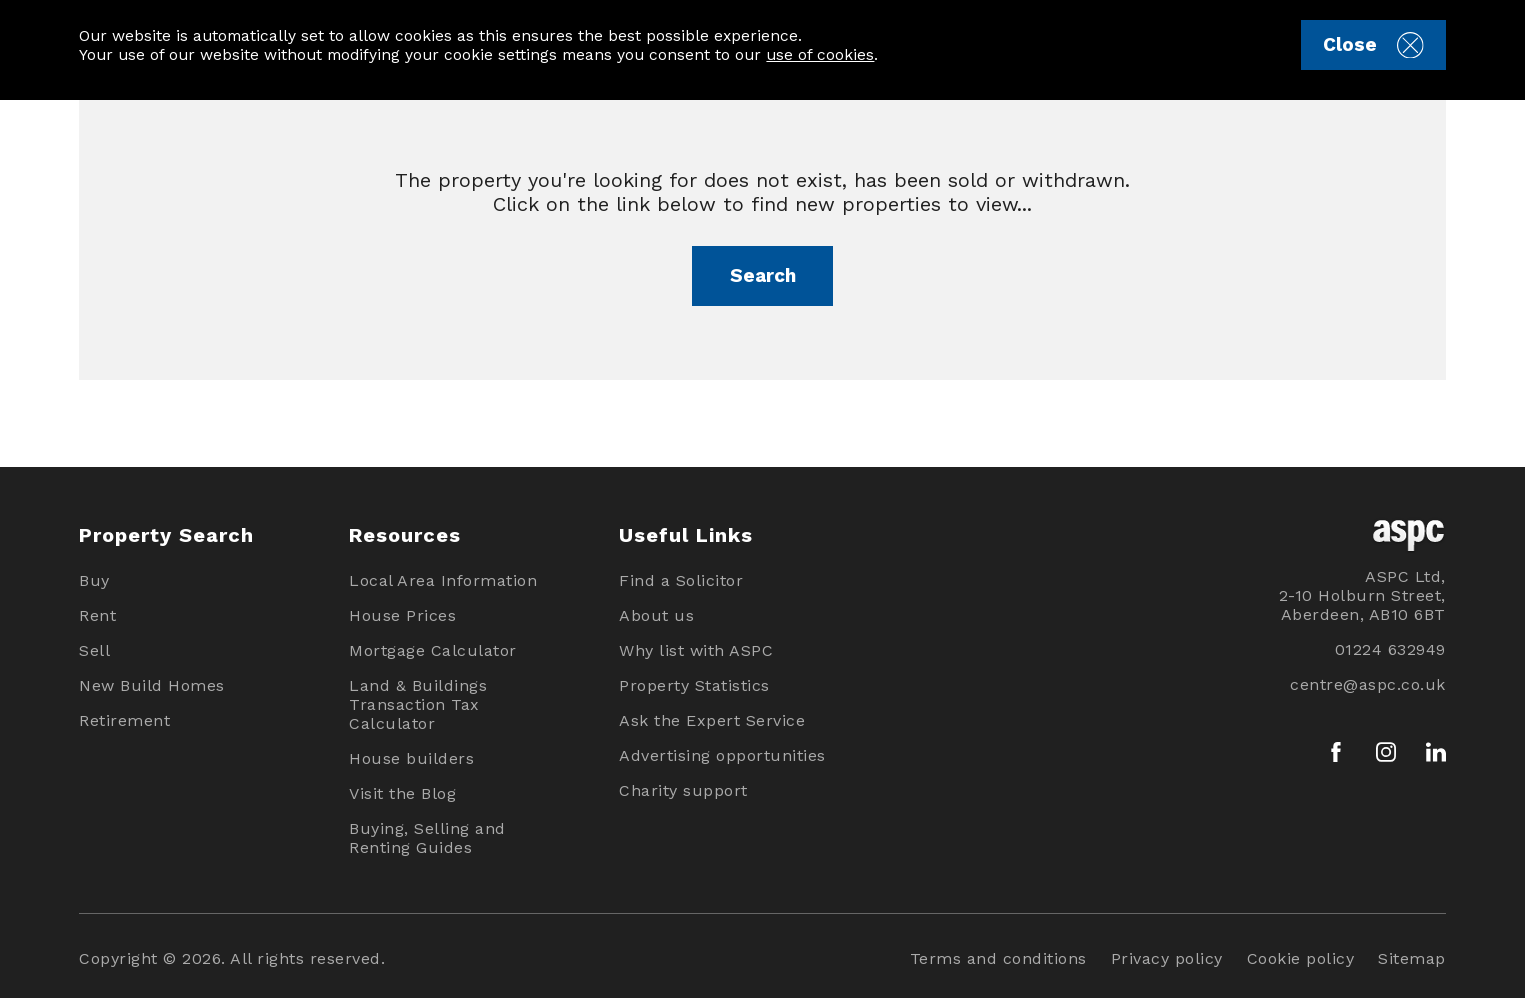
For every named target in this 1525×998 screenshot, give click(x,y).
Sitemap (1412, 958)
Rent (97, 615)
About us (656, 615)
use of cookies (820, 54)
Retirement (124, 720)
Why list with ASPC (696, 650)
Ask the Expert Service (712, 720)
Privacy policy (1167, 958)
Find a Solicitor (681, 580)
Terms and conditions (998, 958)
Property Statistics (694, 685)
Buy (94, 580)
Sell (94, 650)
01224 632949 (1390, 649)
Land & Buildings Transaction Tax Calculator (418, 704)
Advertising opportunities (722, 755)
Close (1373, 45)
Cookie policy (1301, 958)
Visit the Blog (402, 793)
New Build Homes (152, 685)
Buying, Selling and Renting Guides (427, 838)
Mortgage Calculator (433, 650)
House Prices (402, 615)
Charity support (683, 790)
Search (763, 275)
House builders (411, 758)
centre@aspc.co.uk (1368, 684)
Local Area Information (443, 580)
